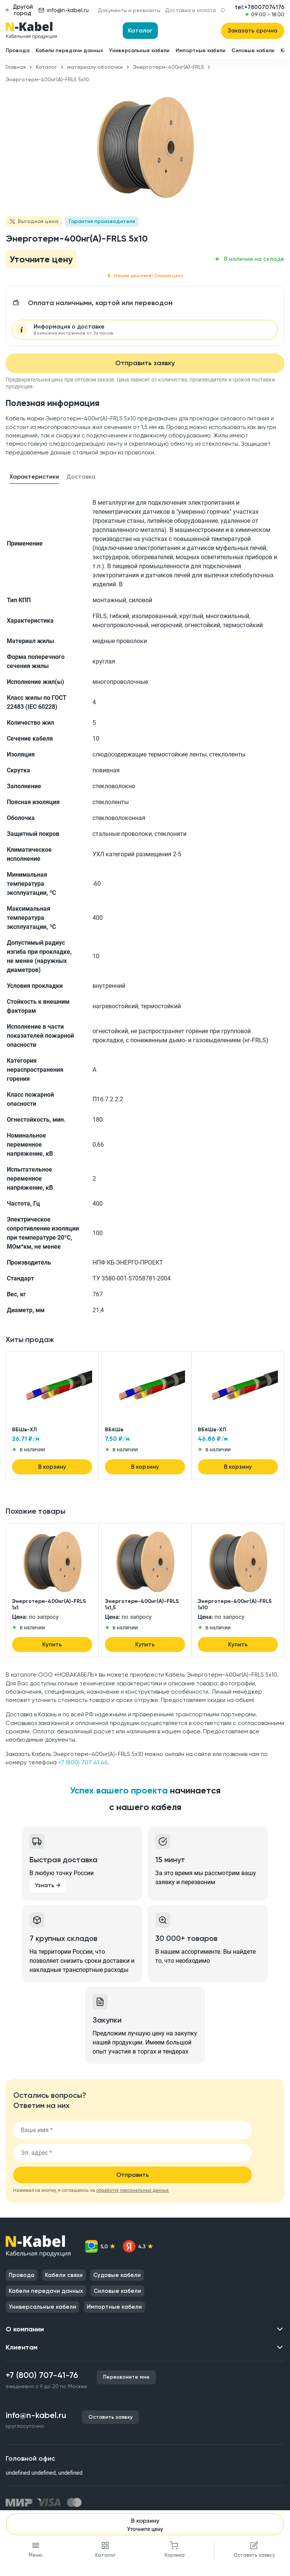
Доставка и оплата (190, 10)
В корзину (145, 2525)
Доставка (81, 476)
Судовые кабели (117, 2275)
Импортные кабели (200, 50)
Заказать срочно (253, 30)
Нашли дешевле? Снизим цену (145, 275)
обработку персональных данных (132, 2190)
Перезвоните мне (126, 2377)
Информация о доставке (73, 329)
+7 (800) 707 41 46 (82, 1762)
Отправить (132, 2174)
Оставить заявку (110, 2417)
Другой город (19, 10)
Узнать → (47, 1885)
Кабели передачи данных (69, 50)
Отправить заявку (145, 363)
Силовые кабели (253, 50)
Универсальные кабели (139, 50)
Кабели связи (64, 2275)
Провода (17, 50)
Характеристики (34, 476)
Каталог (140, 30)
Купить (52, 1644)
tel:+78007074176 (259, 7)
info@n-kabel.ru (64, 10)
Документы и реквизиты (129, 10)
